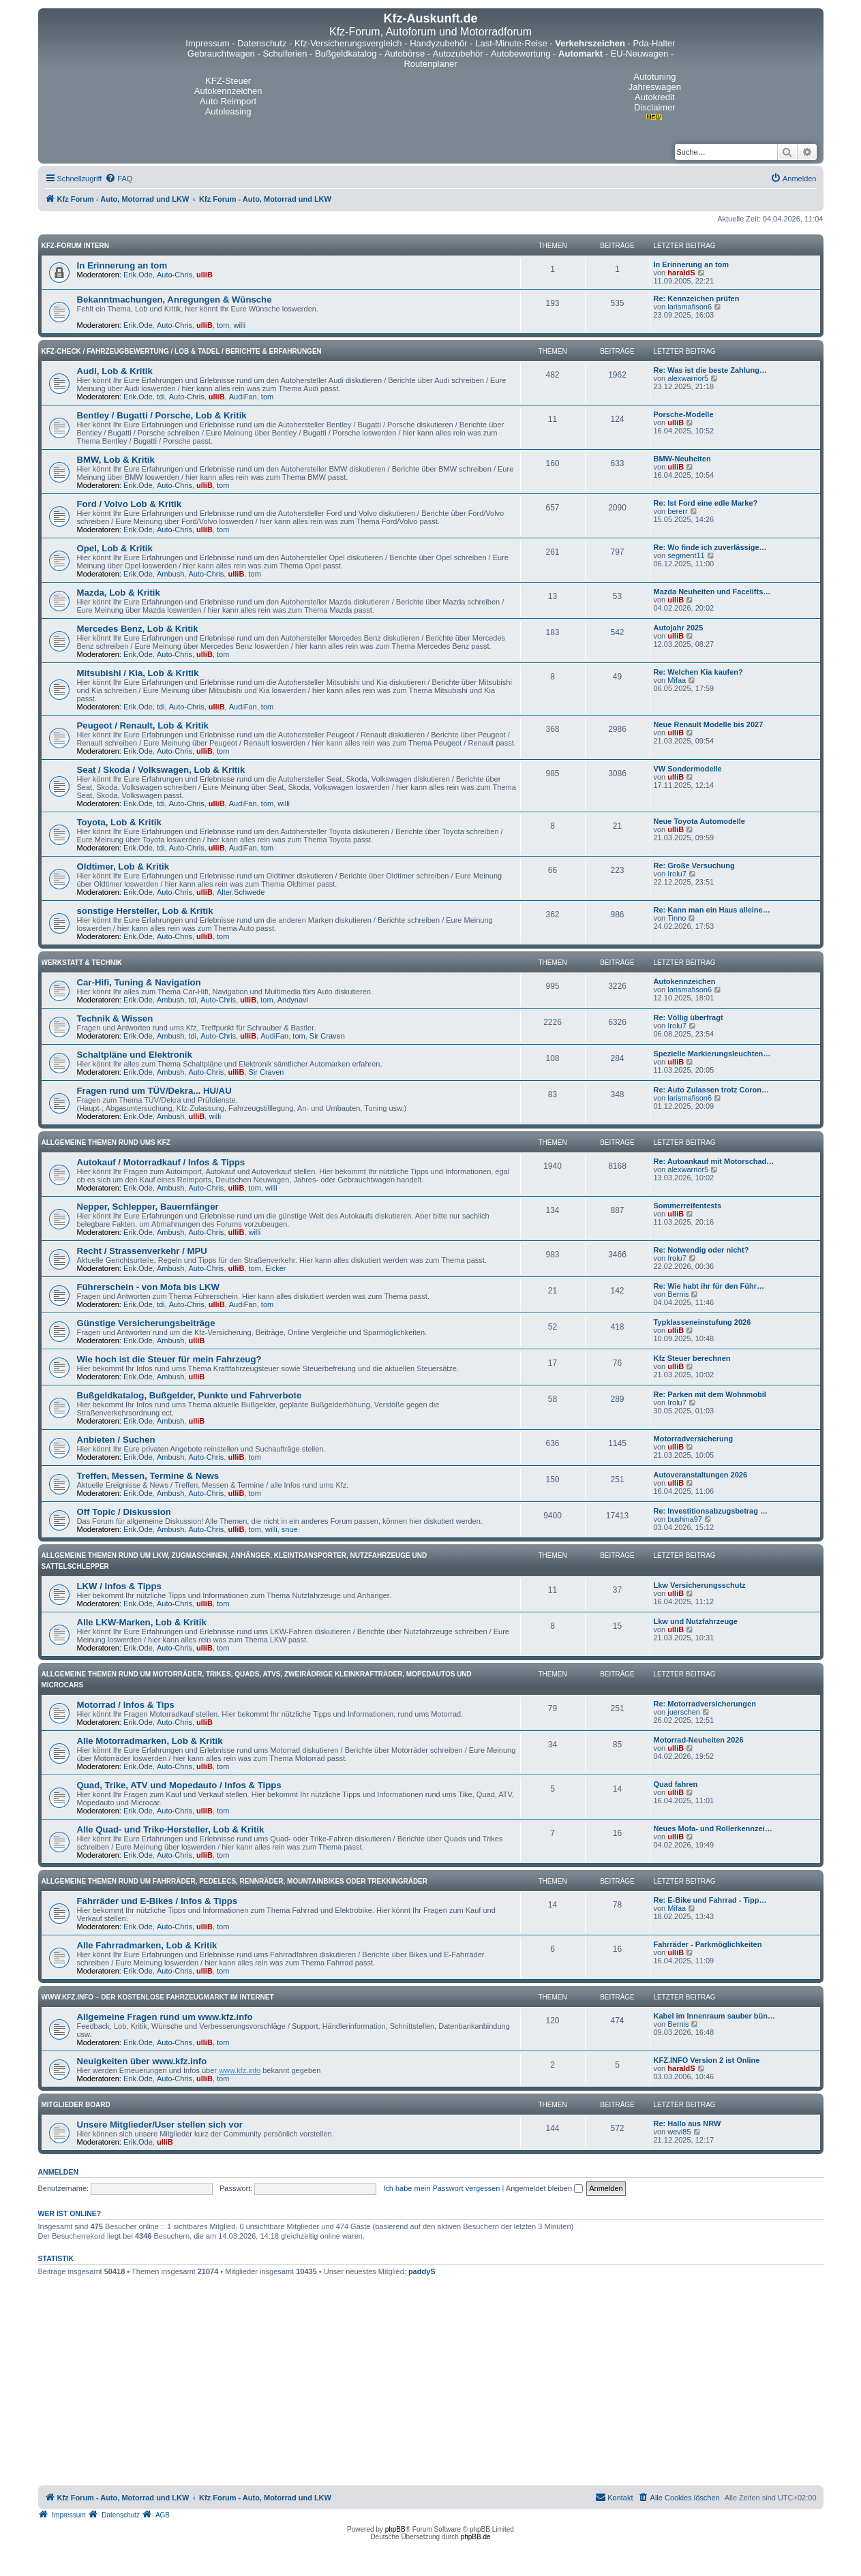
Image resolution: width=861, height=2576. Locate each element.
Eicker (275, 1268)
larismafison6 (689, 307)
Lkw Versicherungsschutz (700, 1585)
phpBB (395, 2529)
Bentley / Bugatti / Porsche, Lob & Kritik (162, 415)
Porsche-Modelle (684, 414)
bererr (677, 511)
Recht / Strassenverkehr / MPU (142, 1251)
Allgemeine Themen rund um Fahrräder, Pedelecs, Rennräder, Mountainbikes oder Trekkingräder (235, 1881)
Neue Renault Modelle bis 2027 (709, 724)
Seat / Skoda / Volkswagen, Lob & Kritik (161, 770)
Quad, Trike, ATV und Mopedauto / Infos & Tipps (179, 1785)
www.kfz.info (239, 2070)
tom (223, 325)
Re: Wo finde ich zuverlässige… (710, 547)
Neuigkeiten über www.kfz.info (142, 2061)
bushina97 (684, 1519)
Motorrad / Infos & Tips (126, 1705)
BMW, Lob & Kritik (116, 460)
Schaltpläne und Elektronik (134, 1054)
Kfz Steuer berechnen (692, 1358)
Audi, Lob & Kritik (115, 371)
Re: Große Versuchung (694, 865)
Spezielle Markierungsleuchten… (712, 1053)
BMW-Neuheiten (682, 459)
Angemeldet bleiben (544, 2188)
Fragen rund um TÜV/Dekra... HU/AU (154, 1091)
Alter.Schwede (241, 892)
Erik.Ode (138, 275)
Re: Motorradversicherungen (705, 1704)
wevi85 (679, 2132)
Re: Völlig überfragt (688, 1017)
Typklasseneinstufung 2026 (702, 1322)
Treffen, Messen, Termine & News (148, 1476)
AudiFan (243, 397)
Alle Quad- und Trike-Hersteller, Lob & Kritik (171, 1829)
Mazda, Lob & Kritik (118, 592)
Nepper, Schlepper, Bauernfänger (148, 1206)
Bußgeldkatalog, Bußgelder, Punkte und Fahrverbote (189, 1395)
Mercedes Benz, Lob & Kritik (137, 629)
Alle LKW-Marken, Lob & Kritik (142, 1622)
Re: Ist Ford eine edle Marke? (706, 503)
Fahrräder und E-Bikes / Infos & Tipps (157, 1901)
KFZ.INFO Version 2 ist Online (707, 2060)
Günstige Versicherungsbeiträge (146, 1323)
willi (239, 325)
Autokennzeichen (685, 981)
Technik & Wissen (115, 1018)
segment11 (685, 555)
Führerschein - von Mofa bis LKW (148, 1287)
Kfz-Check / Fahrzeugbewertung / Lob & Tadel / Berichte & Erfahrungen (182, 351)
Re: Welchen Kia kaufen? (698, 672)
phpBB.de (476, 2537)
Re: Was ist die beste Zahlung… (710, 370)
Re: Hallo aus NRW (687, 2123)
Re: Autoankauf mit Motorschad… (714, 1161)
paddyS (422, 2271)
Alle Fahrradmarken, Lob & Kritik (147, 1945)
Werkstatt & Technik (82, 962)
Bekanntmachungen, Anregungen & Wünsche (174, 299)
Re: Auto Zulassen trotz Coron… (711, 1090)
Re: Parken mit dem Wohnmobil (710, 1394)
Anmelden (58, 2172)
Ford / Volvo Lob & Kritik (129, 504)
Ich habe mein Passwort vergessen (441, 2188)
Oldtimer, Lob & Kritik (123, 866)
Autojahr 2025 (679, 628)
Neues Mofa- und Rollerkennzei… (713, 1828)
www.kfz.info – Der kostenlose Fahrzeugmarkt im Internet (158, 1997)
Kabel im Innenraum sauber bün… (714, 2016)
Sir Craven (327, 1036)
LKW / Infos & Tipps (119, 1586)
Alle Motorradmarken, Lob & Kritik (150, 1741)
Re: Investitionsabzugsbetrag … (711, 1511)
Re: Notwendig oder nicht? (701, 1250)
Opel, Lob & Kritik (115, 548)
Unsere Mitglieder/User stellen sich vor (160, 2124)
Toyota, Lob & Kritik (119, 822)
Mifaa (676, 680)
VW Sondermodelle (688, 769)
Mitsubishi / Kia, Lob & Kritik (138, 673)
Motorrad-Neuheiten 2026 (699, 1740)
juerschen (683, 1712)
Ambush (170, 574)
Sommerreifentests (688, 1205)
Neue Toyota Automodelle (699, 821)
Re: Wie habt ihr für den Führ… (709, 1286)
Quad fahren (676, 1784)
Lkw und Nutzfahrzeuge (696, 1621)
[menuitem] (118, 178)
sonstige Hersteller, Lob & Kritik (145, 911)
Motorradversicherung (694, 1439)
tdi (161, 397)
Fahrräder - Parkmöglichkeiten (708, 1944)
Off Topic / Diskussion (124, 1512)
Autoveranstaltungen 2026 (701, 1475)
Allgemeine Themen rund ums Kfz (106, 1142)
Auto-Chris (174, 275)
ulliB (204, 275)
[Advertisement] (431, 2383)
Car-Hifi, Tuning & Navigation (139, 982)
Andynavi (292, 1000)
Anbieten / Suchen (116, 1440)
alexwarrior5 (687, 378)
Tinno (676, 918)
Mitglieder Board (76, 2105)
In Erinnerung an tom (122, 265)
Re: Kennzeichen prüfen (697, 298)
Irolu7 (676, 874)
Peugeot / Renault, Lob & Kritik (143, 725)
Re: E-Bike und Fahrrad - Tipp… (710, 1900)
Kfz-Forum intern (75, 245)
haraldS (681, 273)
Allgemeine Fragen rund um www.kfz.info (165, 2017)
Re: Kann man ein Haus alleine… (712, 910)
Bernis (678, 1294)
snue (290, 1529)
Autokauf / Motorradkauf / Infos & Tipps (161, 1162)
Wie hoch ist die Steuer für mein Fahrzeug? (169, 1359)
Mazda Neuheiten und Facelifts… (712, 591)
